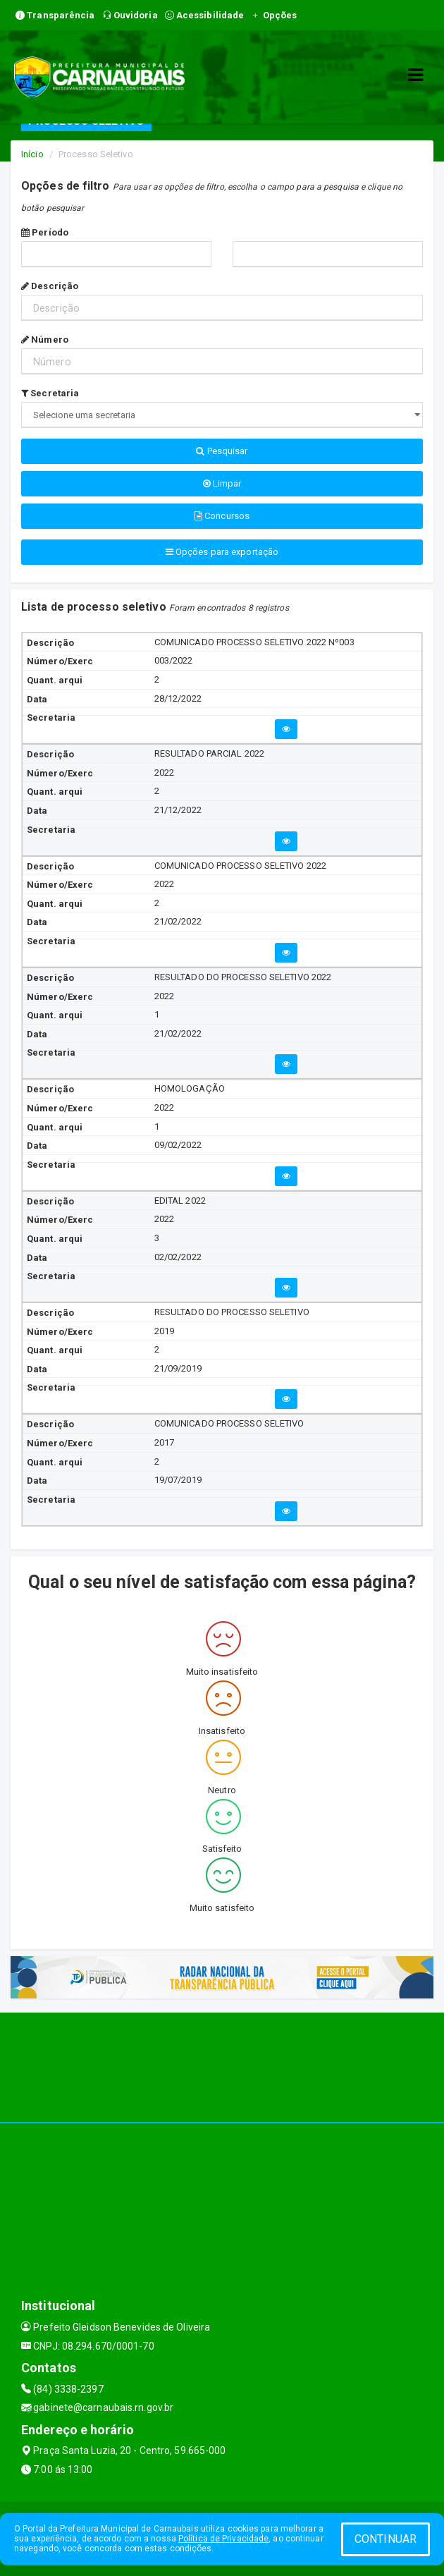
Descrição (49, 286)
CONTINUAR (385, 2539)
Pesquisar (221, 451)
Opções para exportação (222, 552)
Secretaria (50, 393)
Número (44, 339)
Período (44, 232)
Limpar (222, 483)
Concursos (222, 516)
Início (32, 154)
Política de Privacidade (223, 2539)
